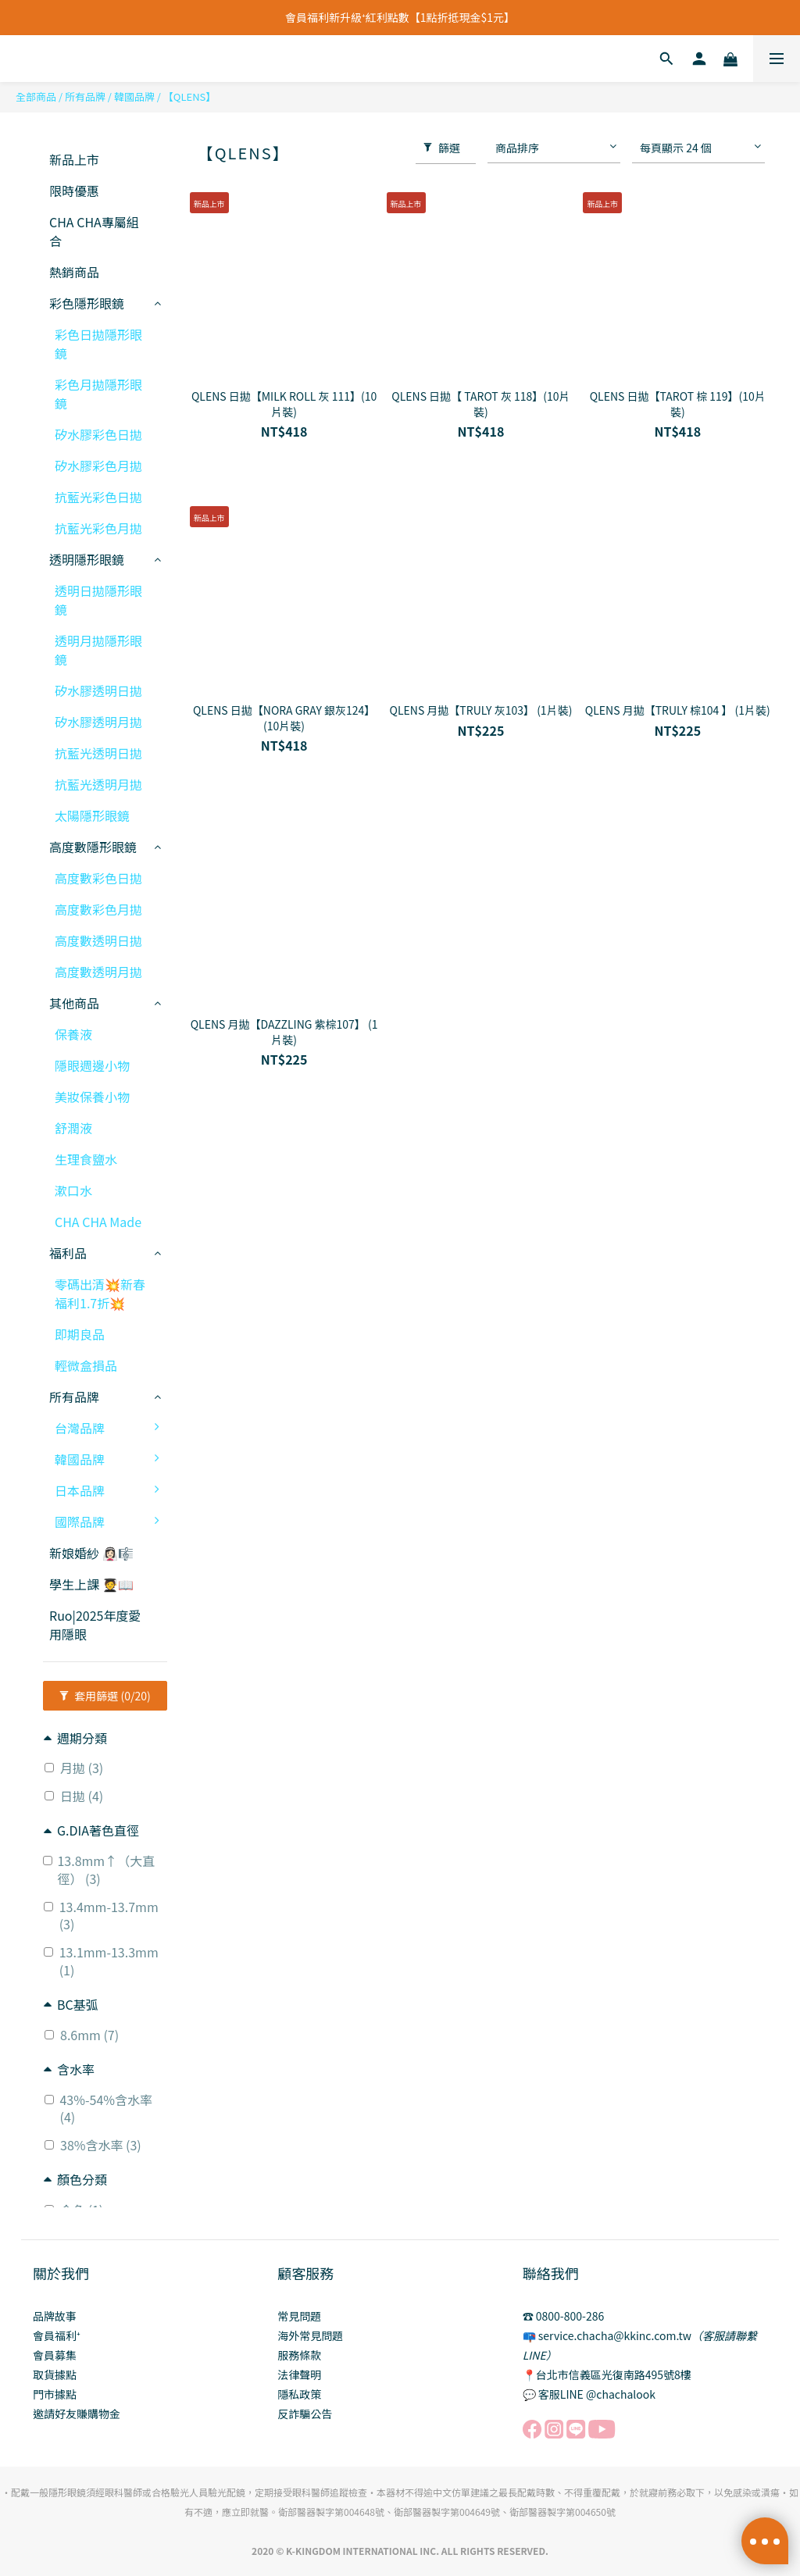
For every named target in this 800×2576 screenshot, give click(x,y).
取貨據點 (55, 2374)
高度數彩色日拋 (98, 878)
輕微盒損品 (86, 1365)
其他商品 (74, 1003)
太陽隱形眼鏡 (92, 815)
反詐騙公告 (304, 2413)
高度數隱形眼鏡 (93, 846)
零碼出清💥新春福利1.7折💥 (100, 1293)
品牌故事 (55, 2316)
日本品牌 (111, 1490)
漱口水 (73, 1190)
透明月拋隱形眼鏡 (98, 650)
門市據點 (55, 2394)
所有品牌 (85, 96)
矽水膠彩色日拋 (98, 434)
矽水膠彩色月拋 (98, 465)
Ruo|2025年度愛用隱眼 (95, 1624)
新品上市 (74, 159)
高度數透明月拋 (98, 971)
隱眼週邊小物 (92, 1065)
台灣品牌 (111, 1427)
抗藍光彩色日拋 (98, 496)
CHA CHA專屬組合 (94, 231)
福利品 (68, 1252)
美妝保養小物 (92, 1096)
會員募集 (55, 2355)
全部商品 (36, 96)
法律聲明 (299, 2374)
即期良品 (80, 1334)
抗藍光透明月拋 (98, 784)
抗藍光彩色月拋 (98, 528)
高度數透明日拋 (98, 940)
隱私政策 (299, 2394)
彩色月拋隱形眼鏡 (98, 393)
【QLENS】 (189, 96)
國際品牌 (111, 1521)
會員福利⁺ (56, 2335)
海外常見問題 (310, 2335)
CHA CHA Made (98, 1221)
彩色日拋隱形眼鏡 (98, 343)
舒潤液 (73, 1128)
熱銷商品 (74, 271)
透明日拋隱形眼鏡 (98, 600)
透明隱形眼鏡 (86, 559)
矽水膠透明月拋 (98, 721)
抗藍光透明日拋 (98, 753)
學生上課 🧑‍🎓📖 (91, 1584)
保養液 (73, 1034)
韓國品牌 (134, 96)
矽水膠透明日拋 (98, 690)
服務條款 (299, 2355)
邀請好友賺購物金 (76, 2413)
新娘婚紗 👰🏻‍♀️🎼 (91, 1552)
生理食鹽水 (86, 1159)
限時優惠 (74, 190)
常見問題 (299, 2316)
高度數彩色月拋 (98, 909)
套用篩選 (105, 1696)
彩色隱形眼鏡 (86, 303)
